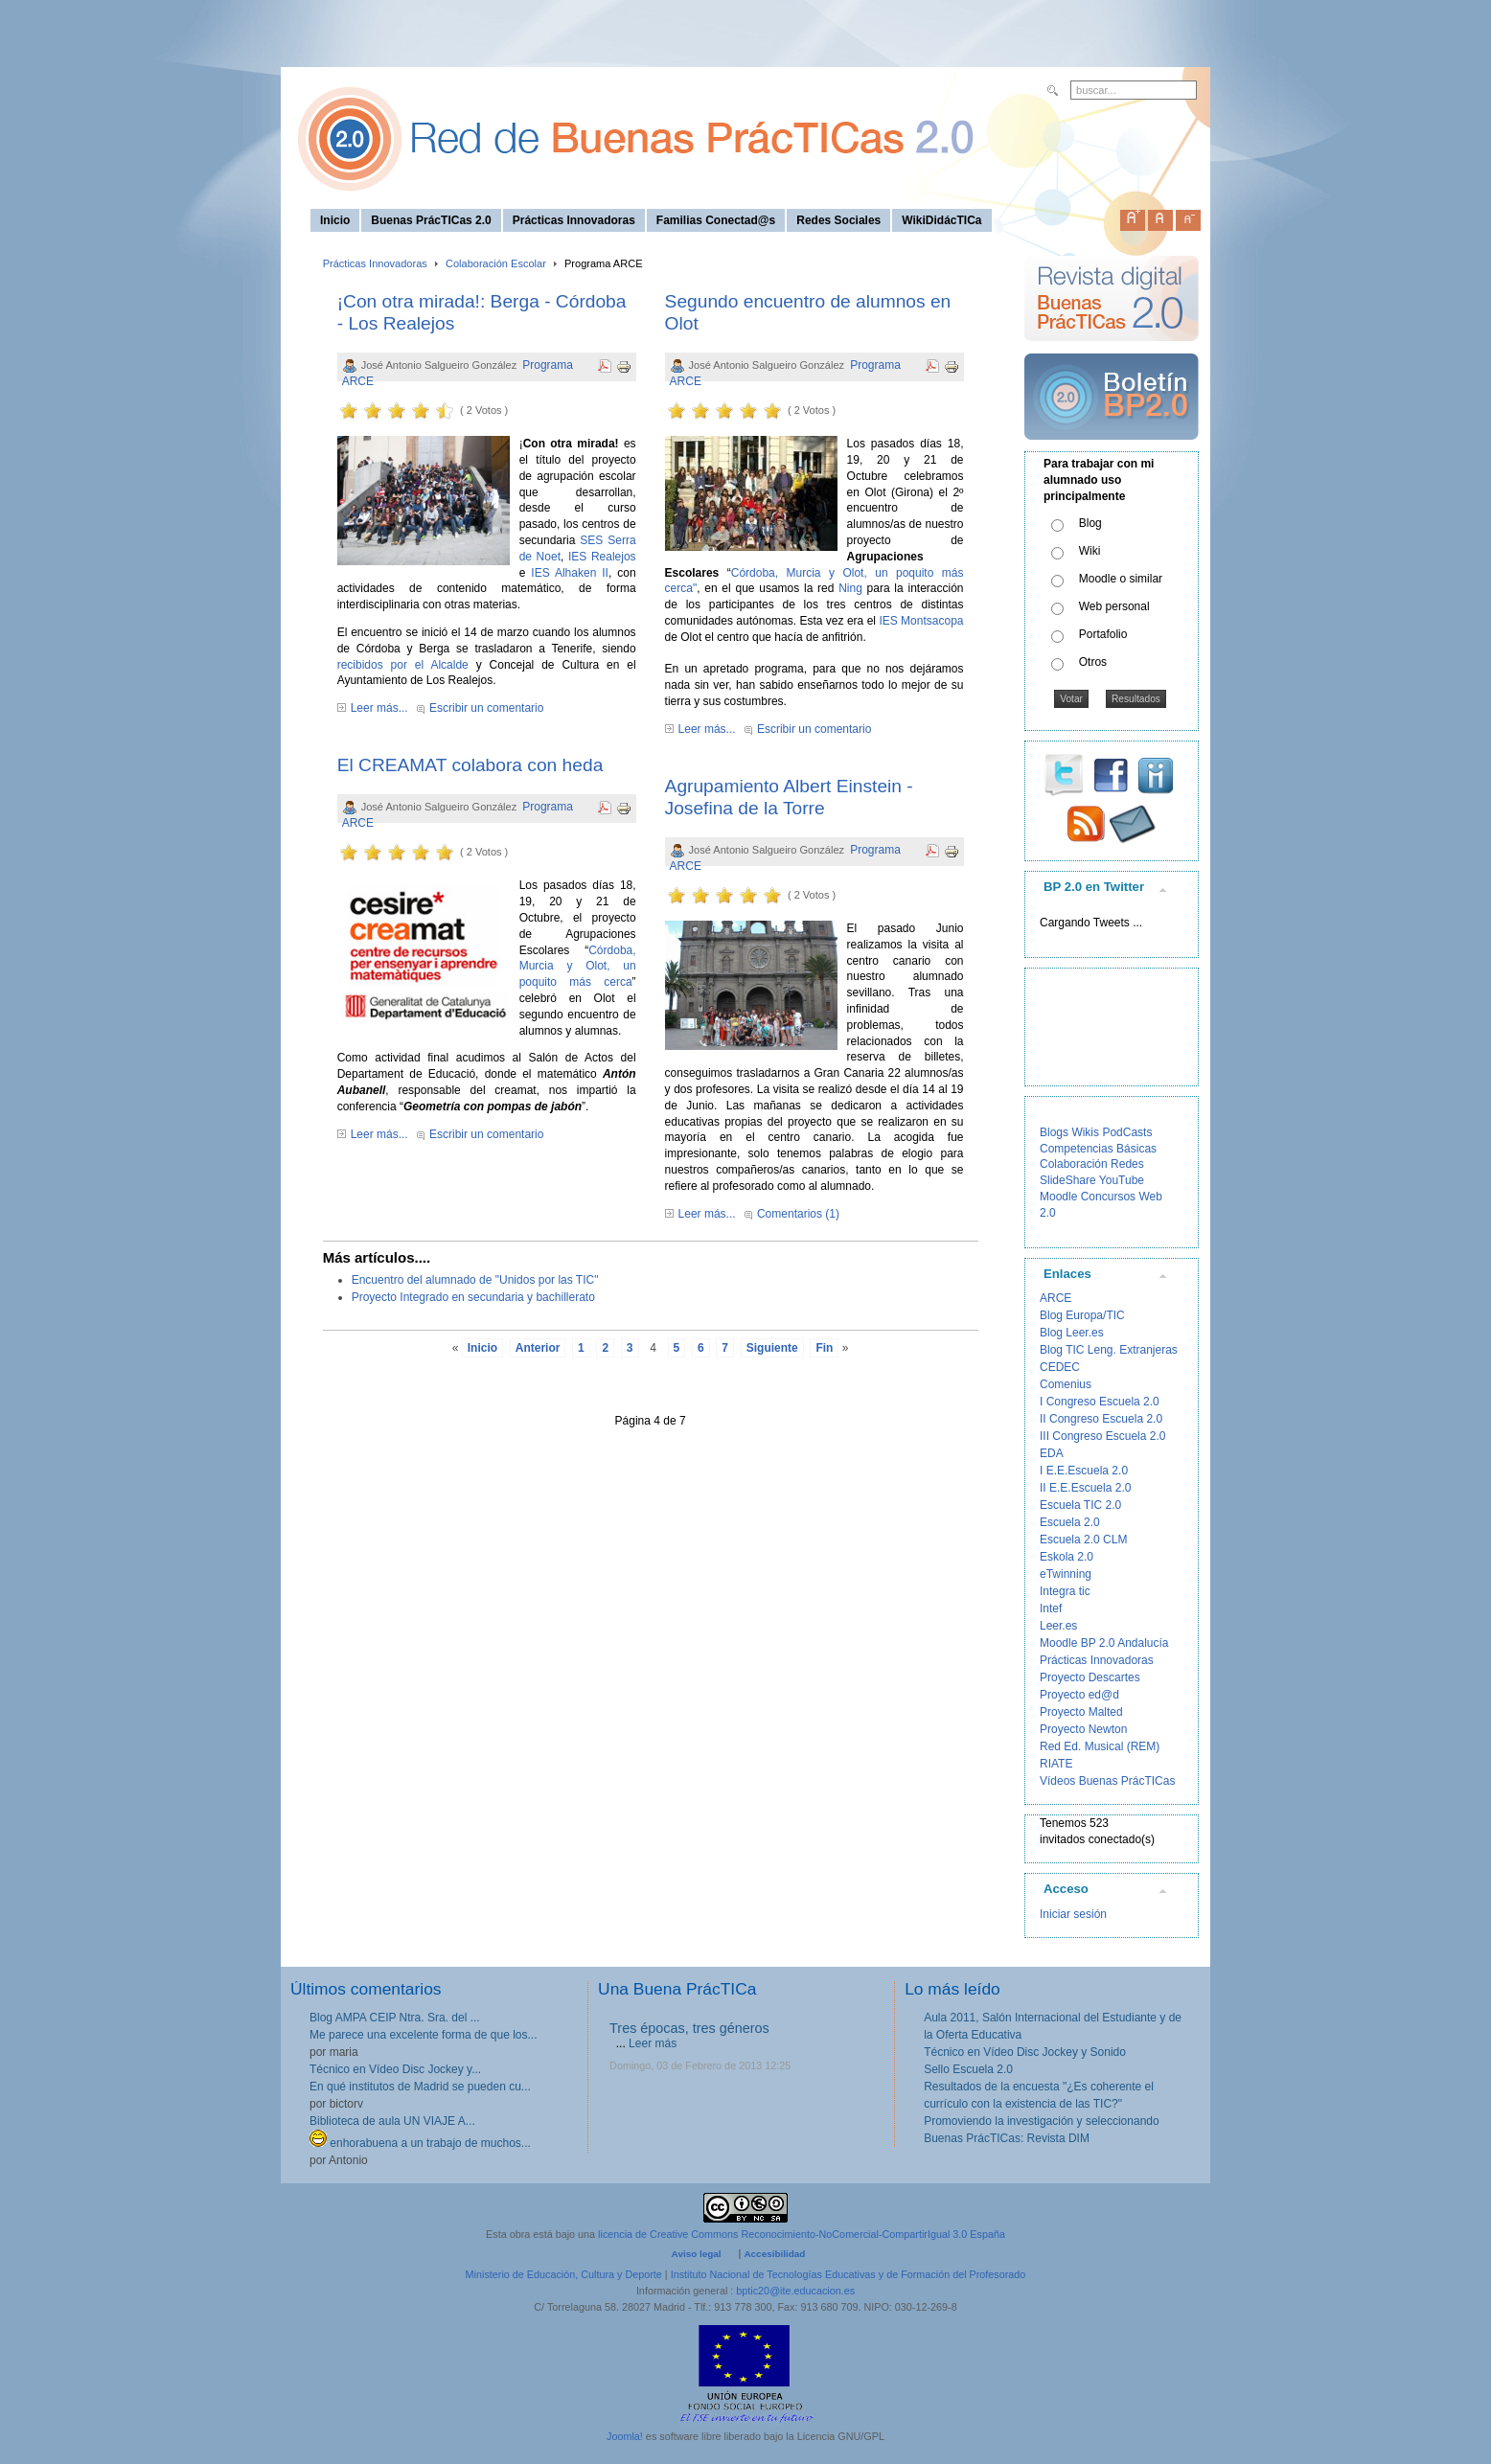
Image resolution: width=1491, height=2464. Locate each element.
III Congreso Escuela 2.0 (1102, 1436)
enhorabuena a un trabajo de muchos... (420, 2143)
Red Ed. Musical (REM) (1099, 1746)
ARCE (1055, 1298)
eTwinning (1065, 1574)
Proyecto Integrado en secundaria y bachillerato (473, 1297)
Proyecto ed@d (1079, 1694)
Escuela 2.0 (1070, 1522)
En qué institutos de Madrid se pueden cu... (420, 2086)
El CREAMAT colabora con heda (470, 765)
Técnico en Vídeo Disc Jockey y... (395, 2069)
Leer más (653, 2043)
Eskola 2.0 (1066, 1556)
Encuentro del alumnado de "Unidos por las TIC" (475, 1280)
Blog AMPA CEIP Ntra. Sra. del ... (395, 2017)
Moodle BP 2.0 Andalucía (1104, 1643)
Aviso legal (697, 2253)
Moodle (1058, 1196)
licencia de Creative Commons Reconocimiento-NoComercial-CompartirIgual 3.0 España (801, 2234)
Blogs (1054, 1132)
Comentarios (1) (798, 1214)
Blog (1090, 523)
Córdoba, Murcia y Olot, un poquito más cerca (577, 967)
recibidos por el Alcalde (403, 665)
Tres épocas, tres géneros (689, 2028)
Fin (824, 1348)
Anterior (538, 1348)
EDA (1052, 1453)
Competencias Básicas (1098, 1148)
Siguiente (772, 1348)
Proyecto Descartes (1090, 1677)
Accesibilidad (774, 2253)
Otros (1093, 662)
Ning (850, 588)
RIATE (1056, 1763)
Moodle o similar (1120, 578)
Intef (1051, 1608)
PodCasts (1127, 1132)
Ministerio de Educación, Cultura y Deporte (564, 2274)
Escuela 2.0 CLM (1083, 1539)
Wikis (1085, 1132)
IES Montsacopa (921, 620)
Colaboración (1074, 1164)
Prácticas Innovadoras (375, 263)
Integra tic (1065, 1591)
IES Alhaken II (569, 573)
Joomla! (625, 2436)
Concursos (1108, 1196)
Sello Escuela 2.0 (968, 2069)
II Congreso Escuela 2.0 (1101, 1419)
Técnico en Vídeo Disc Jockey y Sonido (1025, 2052)
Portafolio (1103, 634)
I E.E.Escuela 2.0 (1084, 1470)
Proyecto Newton (1083, 1729)
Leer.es (1058, 1625)
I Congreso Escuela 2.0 (1099, 1401)
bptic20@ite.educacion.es (795, 2290)
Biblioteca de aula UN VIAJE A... (392, 2121)
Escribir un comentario (486, 708)
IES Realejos (602, 556)
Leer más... (379, 708)
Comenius (1065, 1384)
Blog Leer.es (1072, 1332)
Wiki (1090, 551)
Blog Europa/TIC (1082, 1315)
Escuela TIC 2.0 (1080, 1505)
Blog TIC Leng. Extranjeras (1109, 1350)
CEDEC (1060, 1367)
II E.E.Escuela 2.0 (1085, 1487)
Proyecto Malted (1081, 1712)
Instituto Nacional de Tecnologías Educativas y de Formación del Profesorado (848, 2274)
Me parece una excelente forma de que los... (423, 2035)
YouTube (1121, 1180)
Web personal (1114, 606)
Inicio (482, 1348)
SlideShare (1068, 1180)
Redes (1127, 1164)
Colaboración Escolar (496, 263)
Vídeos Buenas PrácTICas (1107, 1781)
